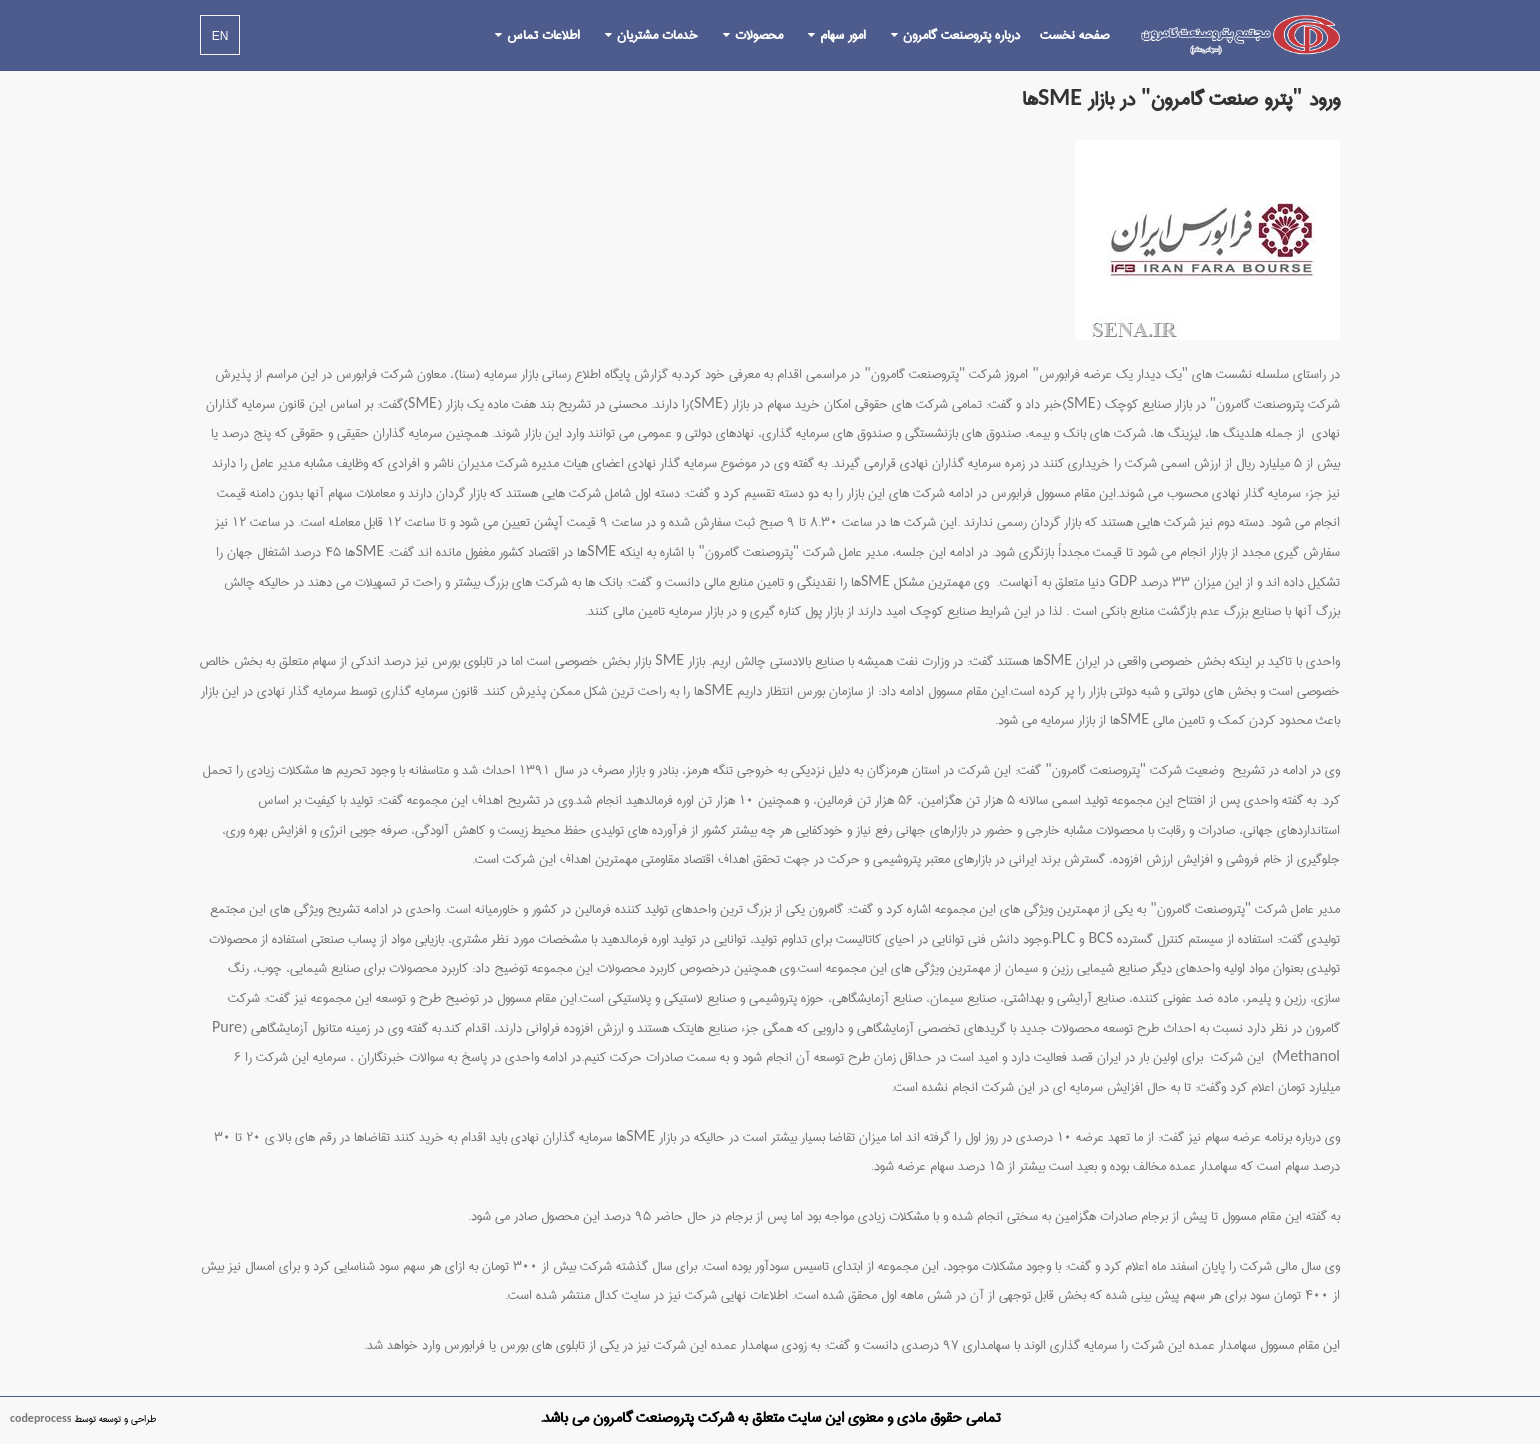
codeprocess (41, 1419)
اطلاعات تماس (543, 35)
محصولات (759, 35)
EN (220, 36)
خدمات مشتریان (657, 35)
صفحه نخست (1074, 35)
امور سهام (843, 35)
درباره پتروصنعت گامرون (961, 35)
